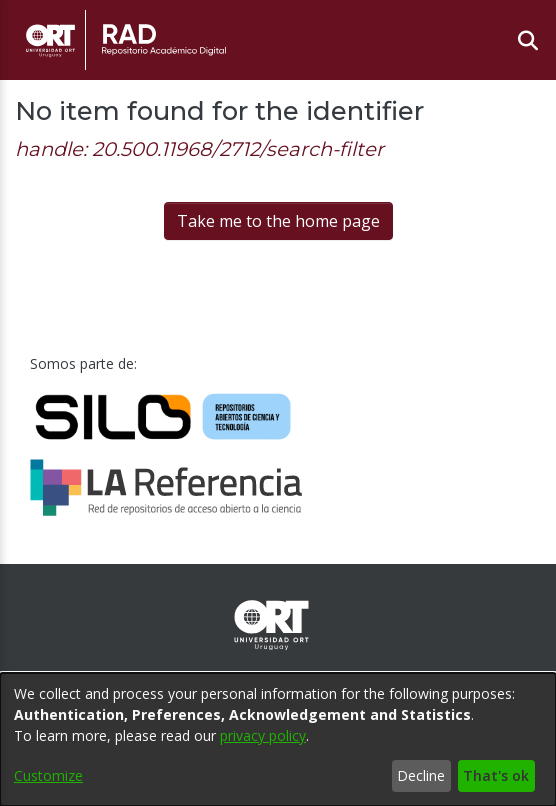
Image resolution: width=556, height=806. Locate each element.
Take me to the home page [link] (278, 221)
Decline (421, 775)
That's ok (496, 775)
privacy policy (263, 735)
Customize (48, 775)
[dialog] (278, 739)
